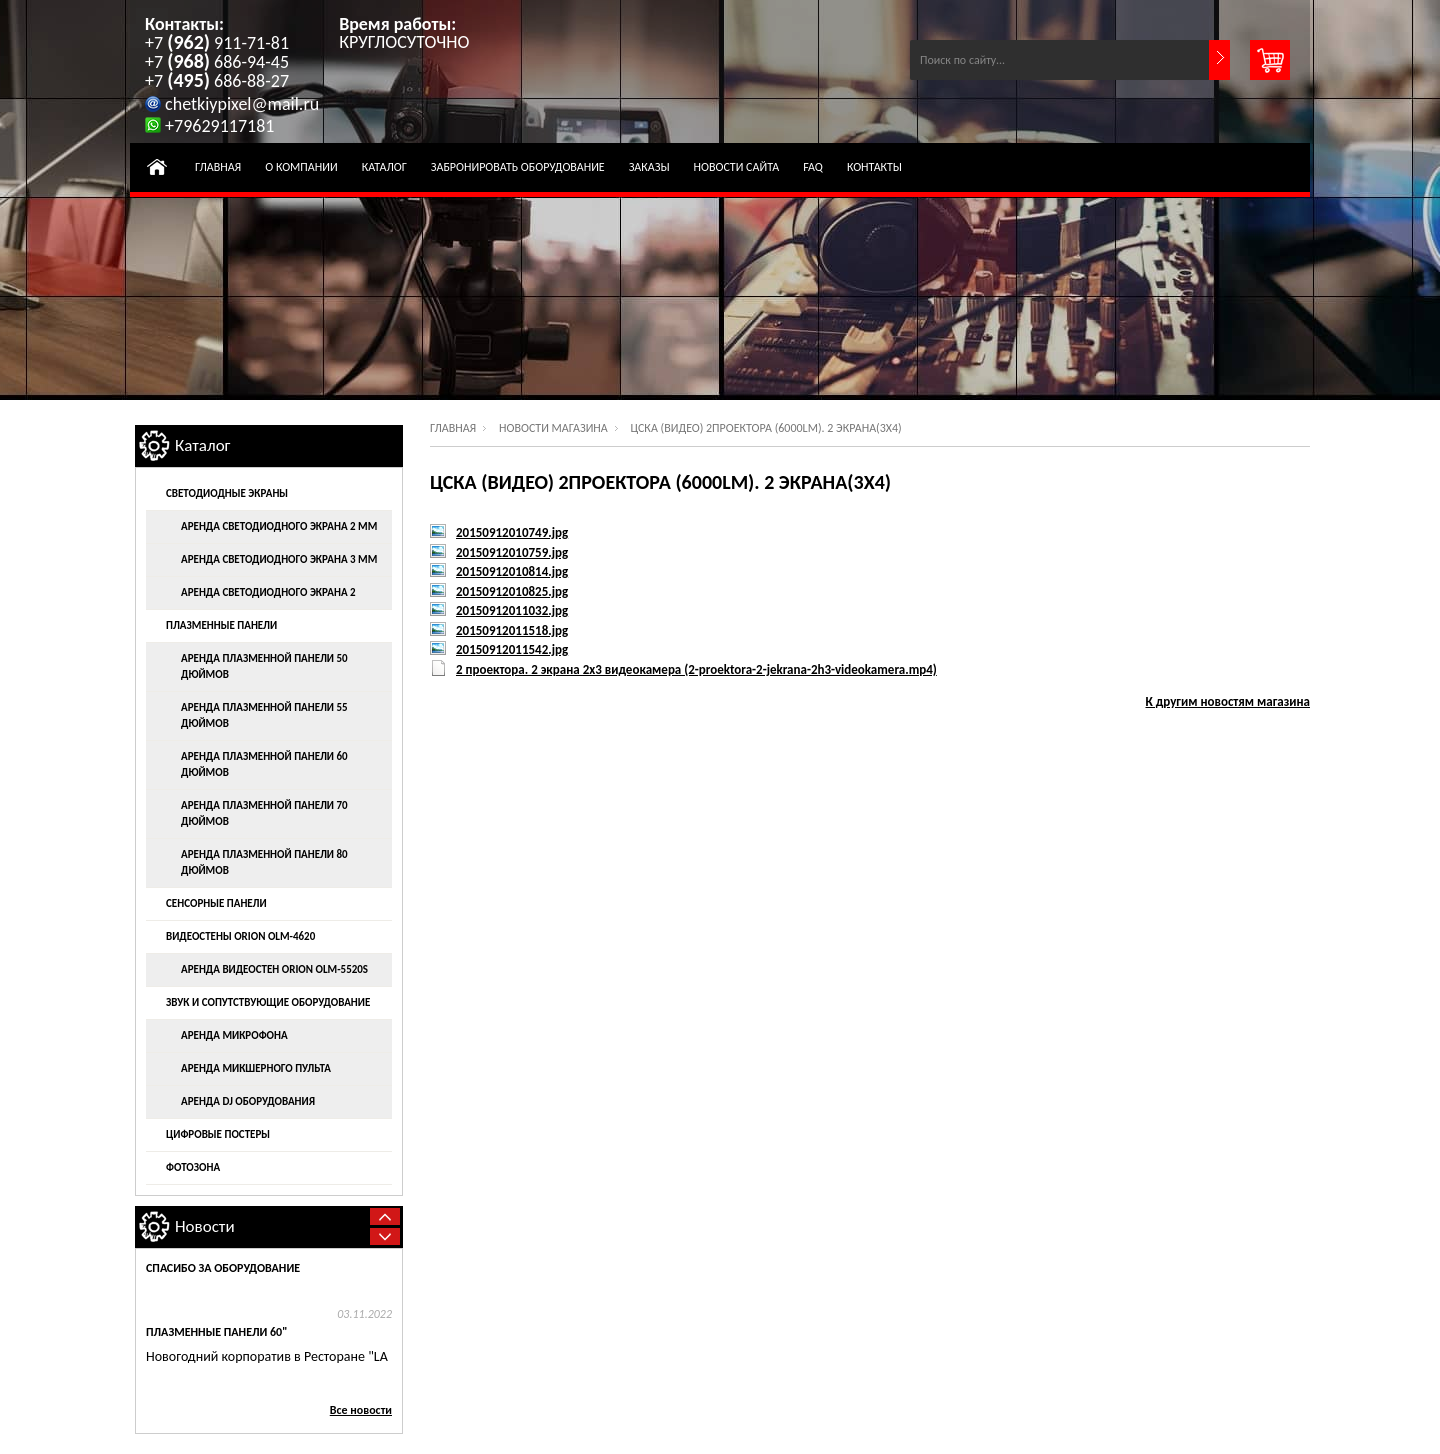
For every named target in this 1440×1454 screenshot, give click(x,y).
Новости (205, 1226)
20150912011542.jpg (512, 649)
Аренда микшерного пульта (256, 1068)
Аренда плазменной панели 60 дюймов (264, 764)
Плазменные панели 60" (216, 1332)
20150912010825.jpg (512, 591)
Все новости (361, 1410)
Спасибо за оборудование (223, 1268)
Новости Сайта (737, 167)
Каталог (384, 167)
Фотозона (193, 1167)
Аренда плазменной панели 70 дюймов (264, 813)
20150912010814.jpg (512, 571)
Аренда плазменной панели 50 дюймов (264, 666)
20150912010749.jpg (512, 532)
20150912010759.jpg (512, 552)
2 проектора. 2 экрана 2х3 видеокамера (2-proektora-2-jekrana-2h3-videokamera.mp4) (696, 669)
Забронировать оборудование (518, 167)
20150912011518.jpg (512, 630)
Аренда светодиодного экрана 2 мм (279, 526)
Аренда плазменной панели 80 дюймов (264, 862)
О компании (301, 167)
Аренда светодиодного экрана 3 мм (279, 559)
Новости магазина (553, 428)
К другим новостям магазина (1228, 701)
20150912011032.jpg (512, 610)
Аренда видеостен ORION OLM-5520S (274, 969)
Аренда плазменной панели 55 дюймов (264, 715)
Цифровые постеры (218, 1134)
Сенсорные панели (216, 903)
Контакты (874, 167)
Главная (218, 167)
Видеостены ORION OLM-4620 (240, 936)
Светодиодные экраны (227, 493)
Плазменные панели (221, 625)
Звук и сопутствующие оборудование (268, 1002)
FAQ (813, 167)
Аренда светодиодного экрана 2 (268, 592)
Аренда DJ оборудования (248, 1101)
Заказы (649, 167)
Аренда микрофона (234, 1035)
